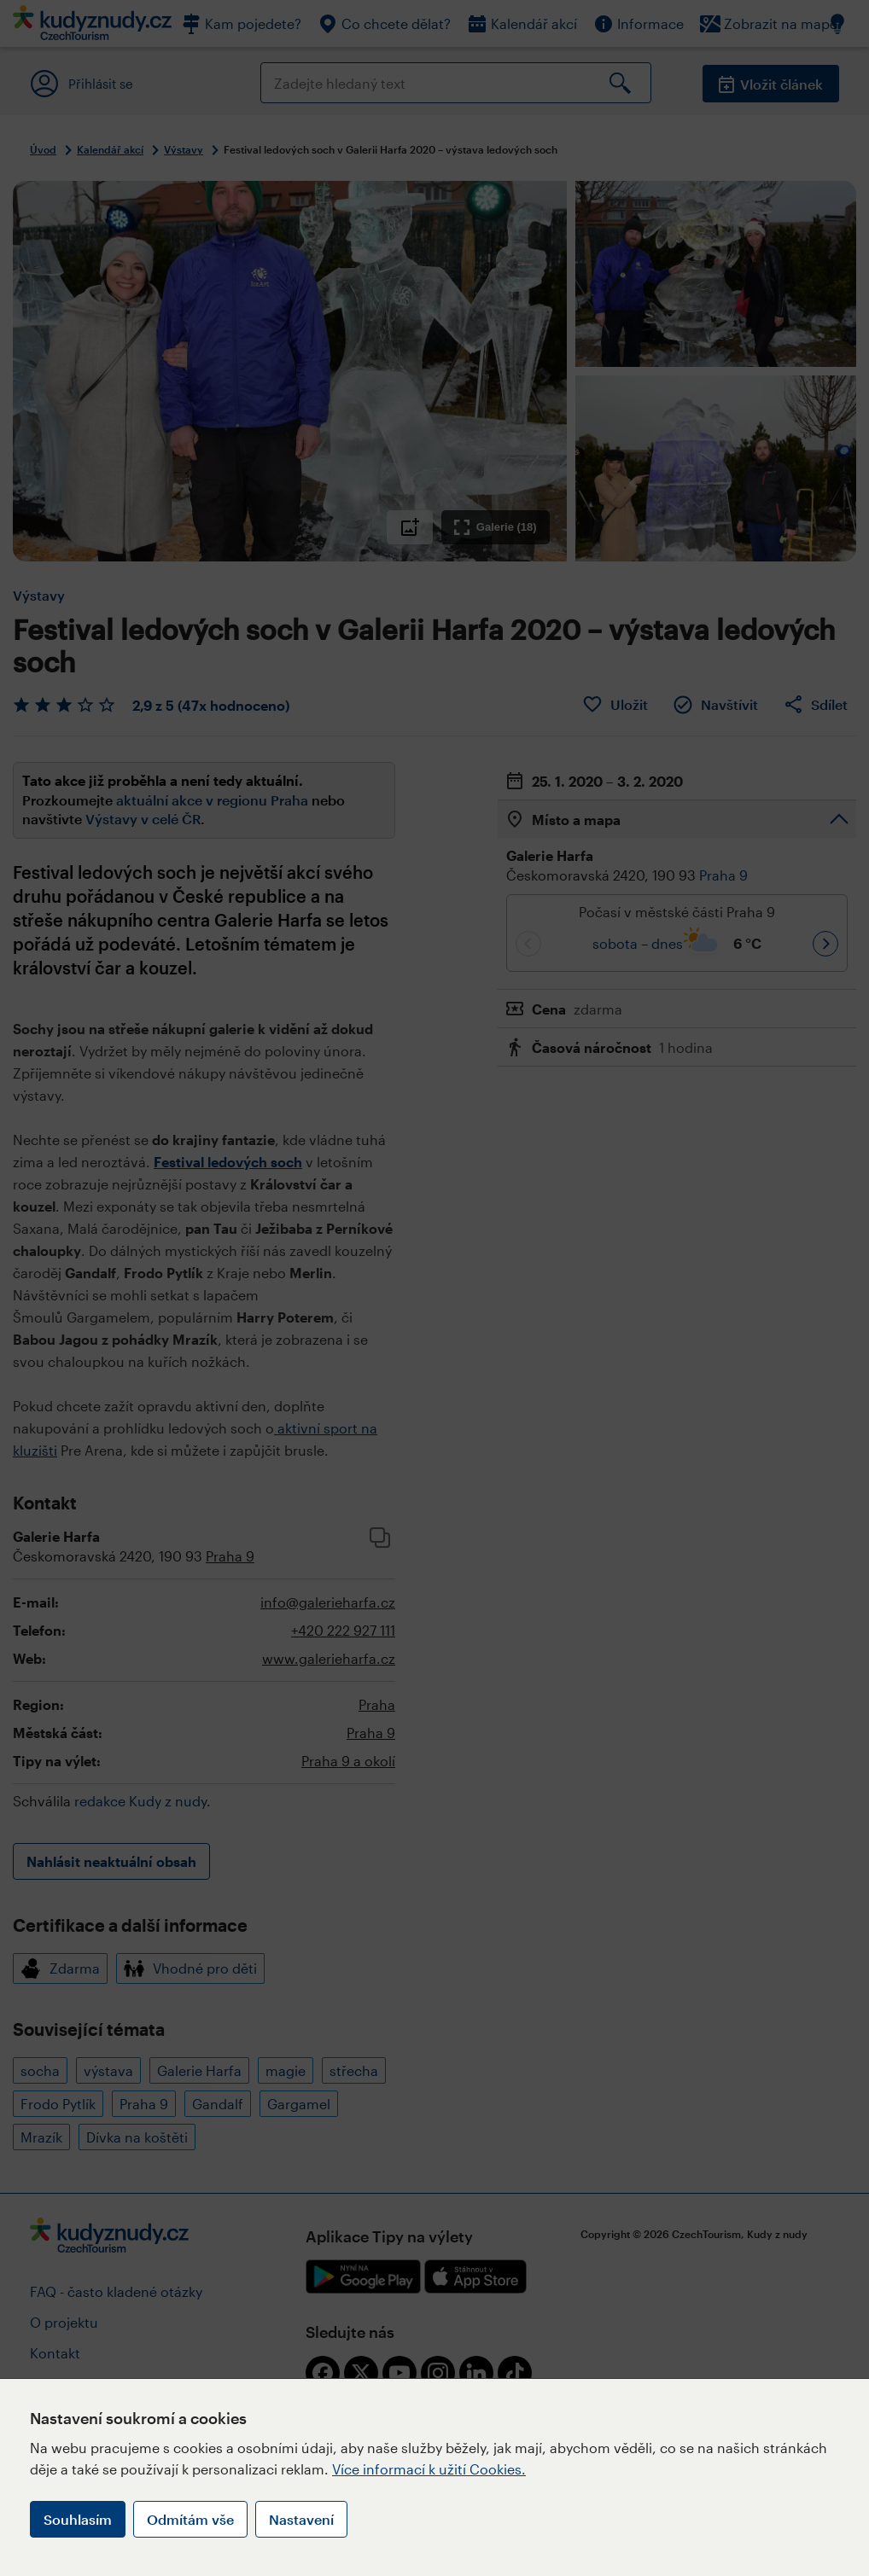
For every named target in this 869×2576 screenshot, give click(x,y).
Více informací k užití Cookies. (429, 2469)
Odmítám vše (190, 2519)
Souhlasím (78, 2519)
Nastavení (301, 2519)
